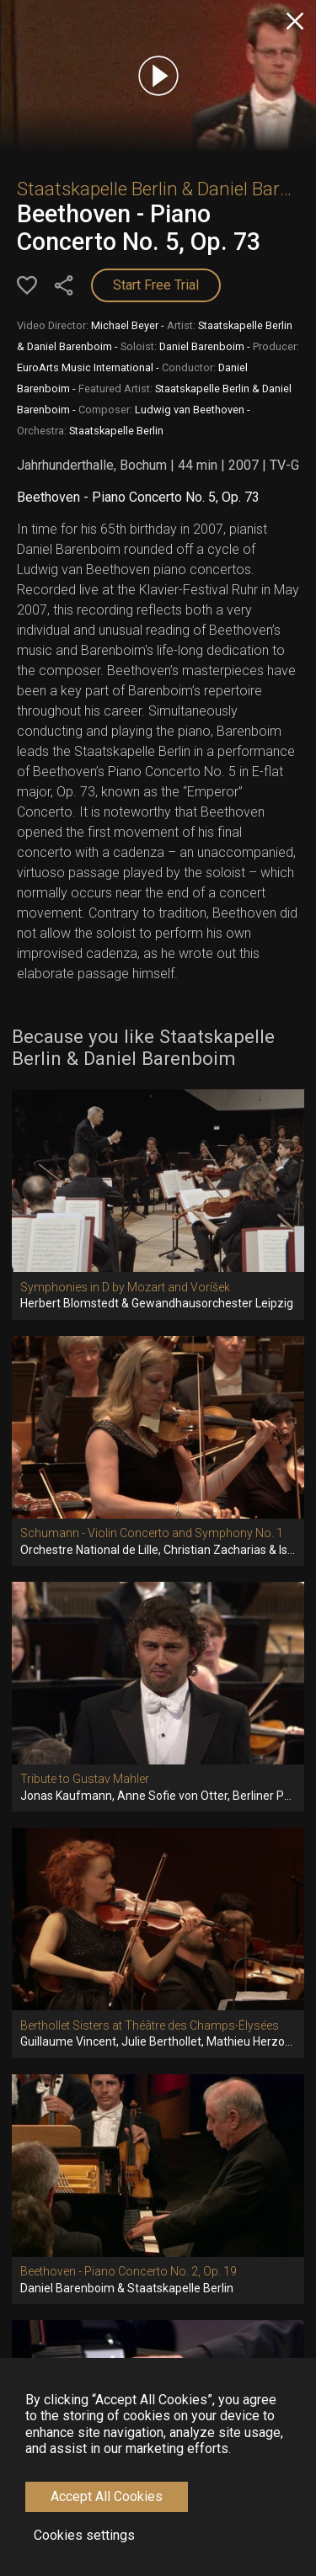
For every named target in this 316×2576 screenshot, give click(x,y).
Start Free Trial (156, 285)
